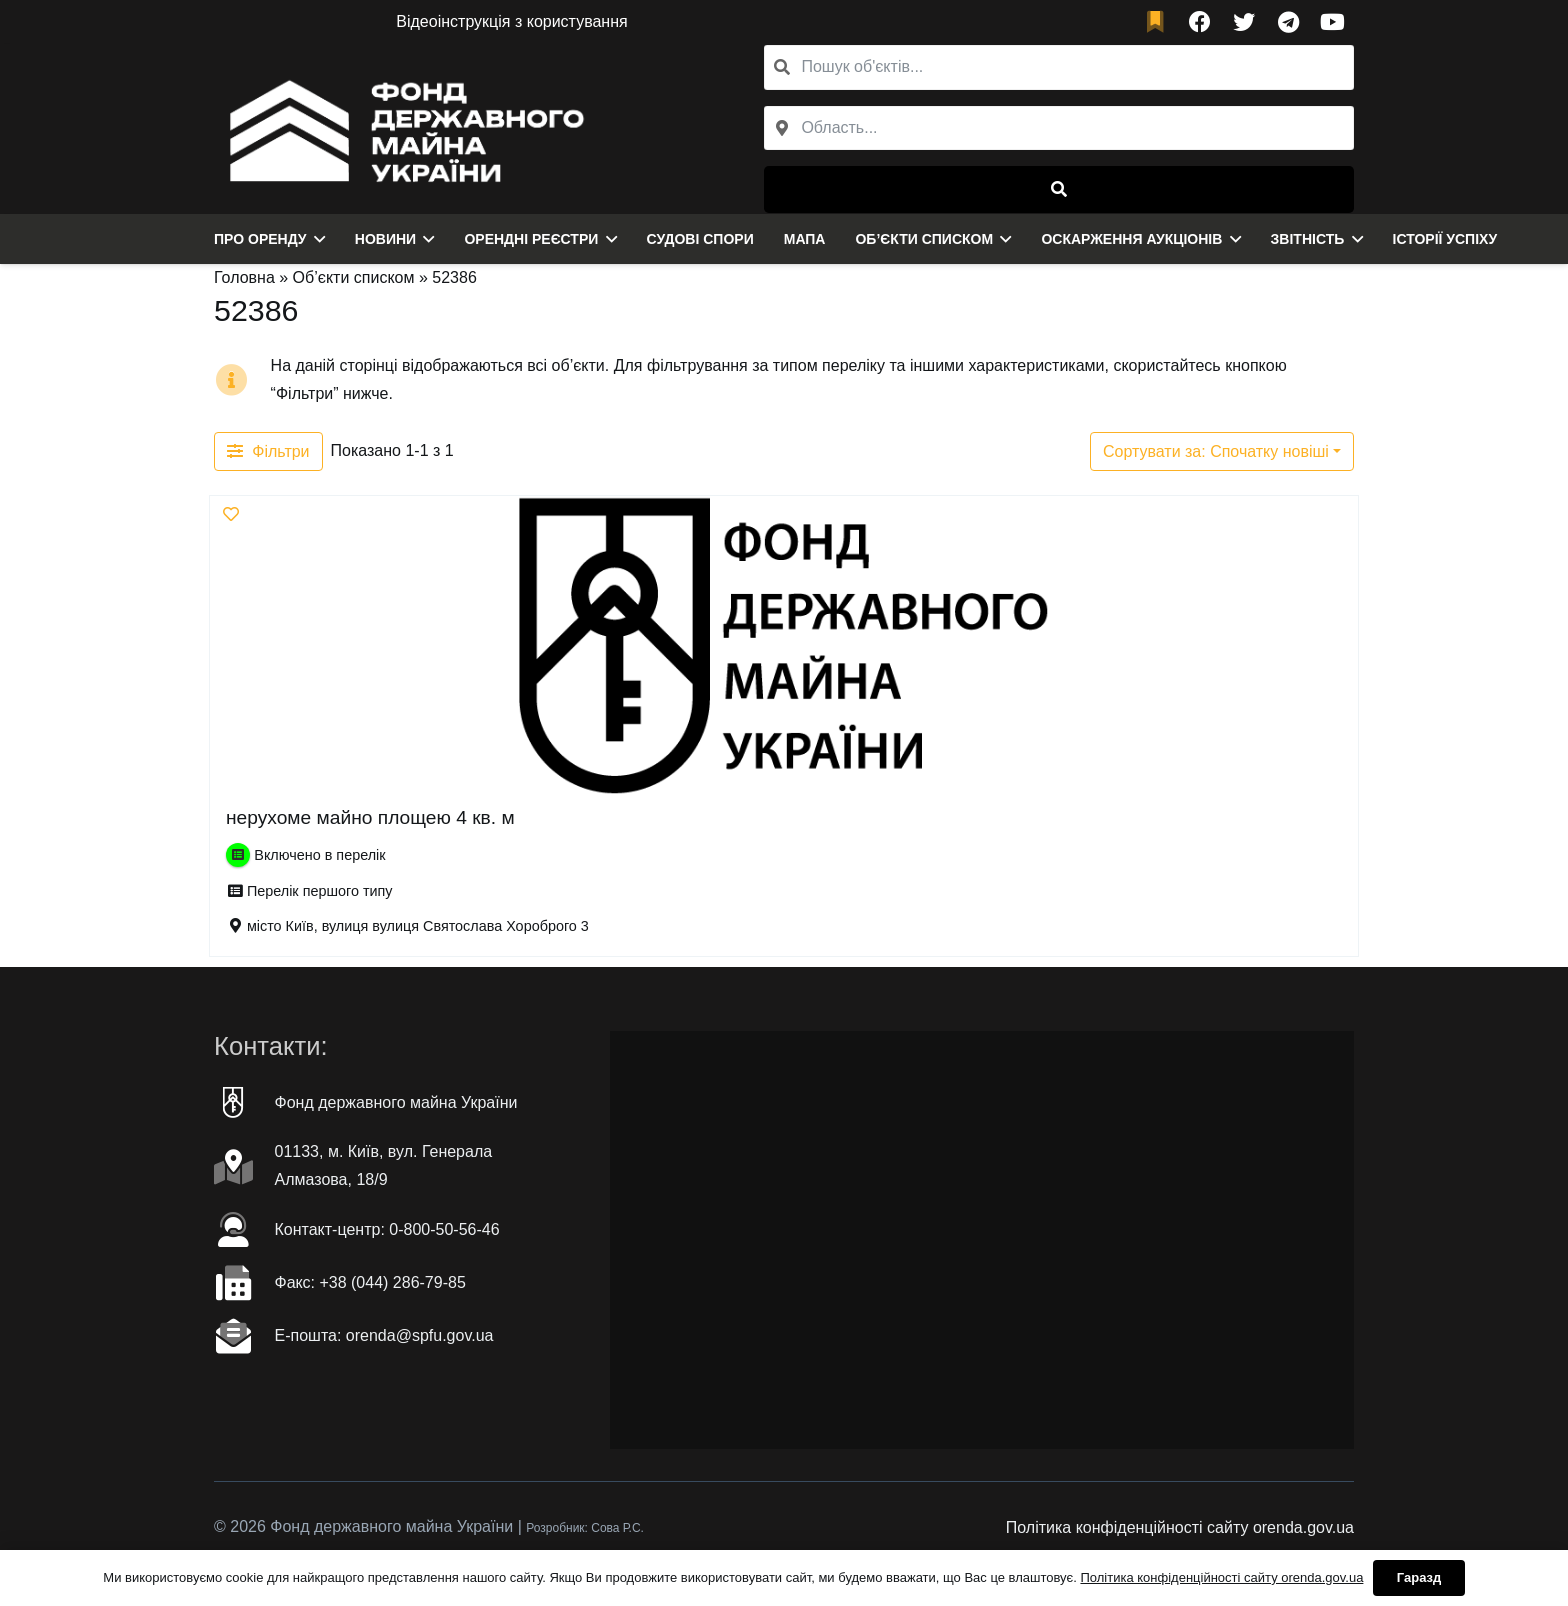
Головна (244, 277)
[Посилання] (401, 129)
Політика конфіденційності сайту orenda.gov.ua (1180, 1527)
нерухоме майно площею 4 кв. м (370, 817)
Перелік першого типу (320, 891)
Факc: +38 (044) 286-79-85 (370, 1282)
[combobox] (1059, 128)
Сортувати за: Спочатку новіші (1216, 451)
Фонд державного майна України (396, 1102)
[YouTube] (1332, 22)
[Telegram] (1288, 22)
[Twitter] (1244, 22)
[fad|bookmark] (1160, 22)
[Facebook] (1200, 22)
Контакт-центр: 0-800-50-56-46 (387, 1229)
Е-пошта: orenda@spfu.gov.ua (384, 1335)
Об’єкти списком (354, 277)
